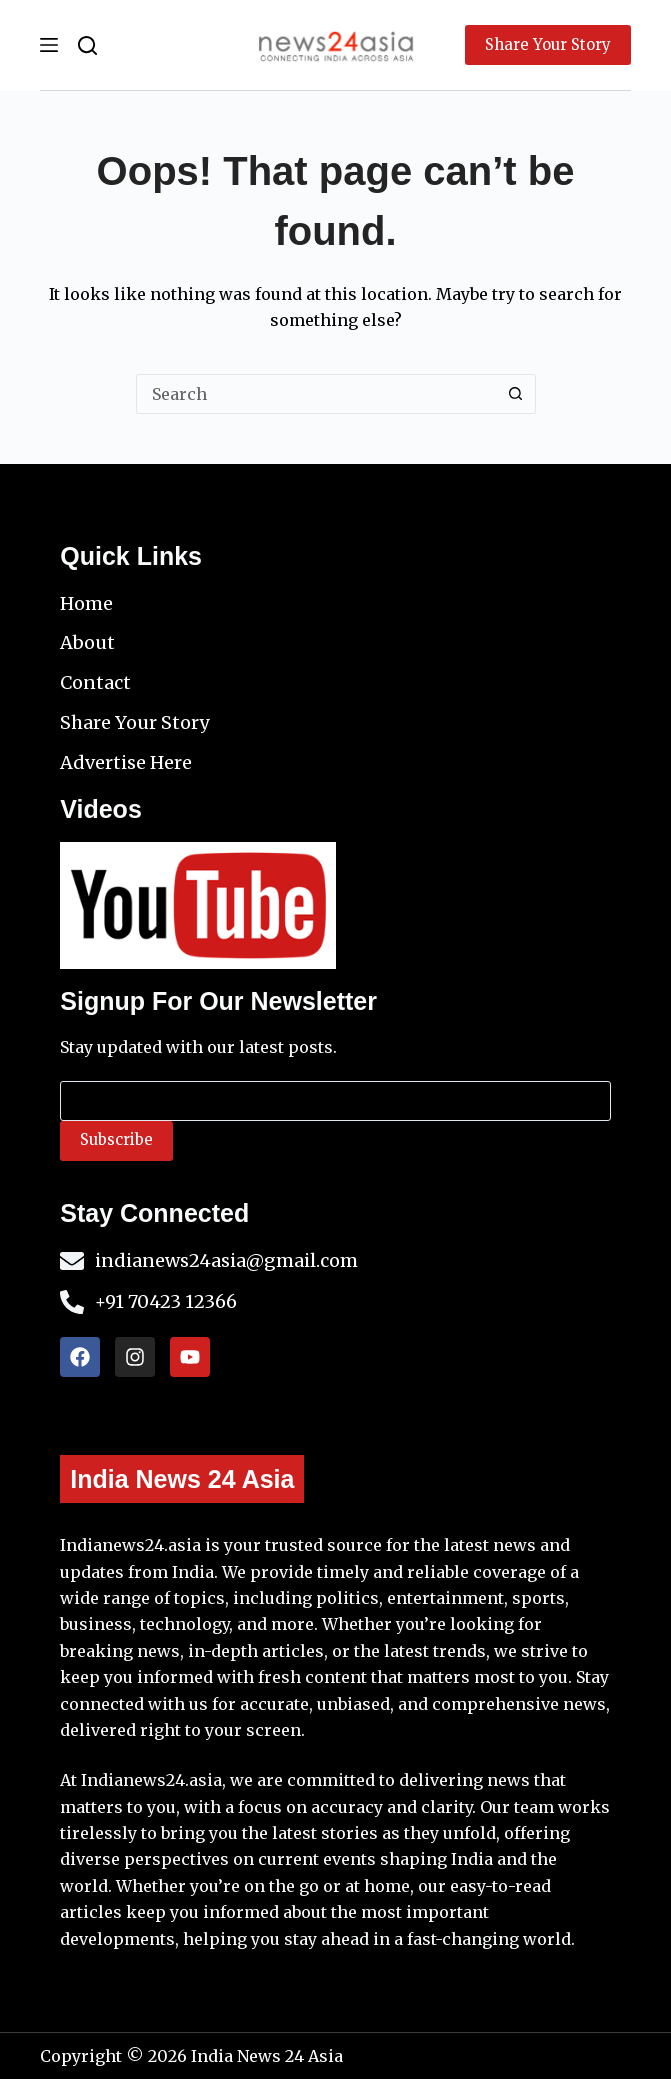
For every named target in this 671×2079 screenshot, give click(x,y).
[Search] (87, 45)
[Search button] (516, 394)
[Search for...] (316, 394)
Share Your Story (548, 44)
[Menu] (49, 45)
